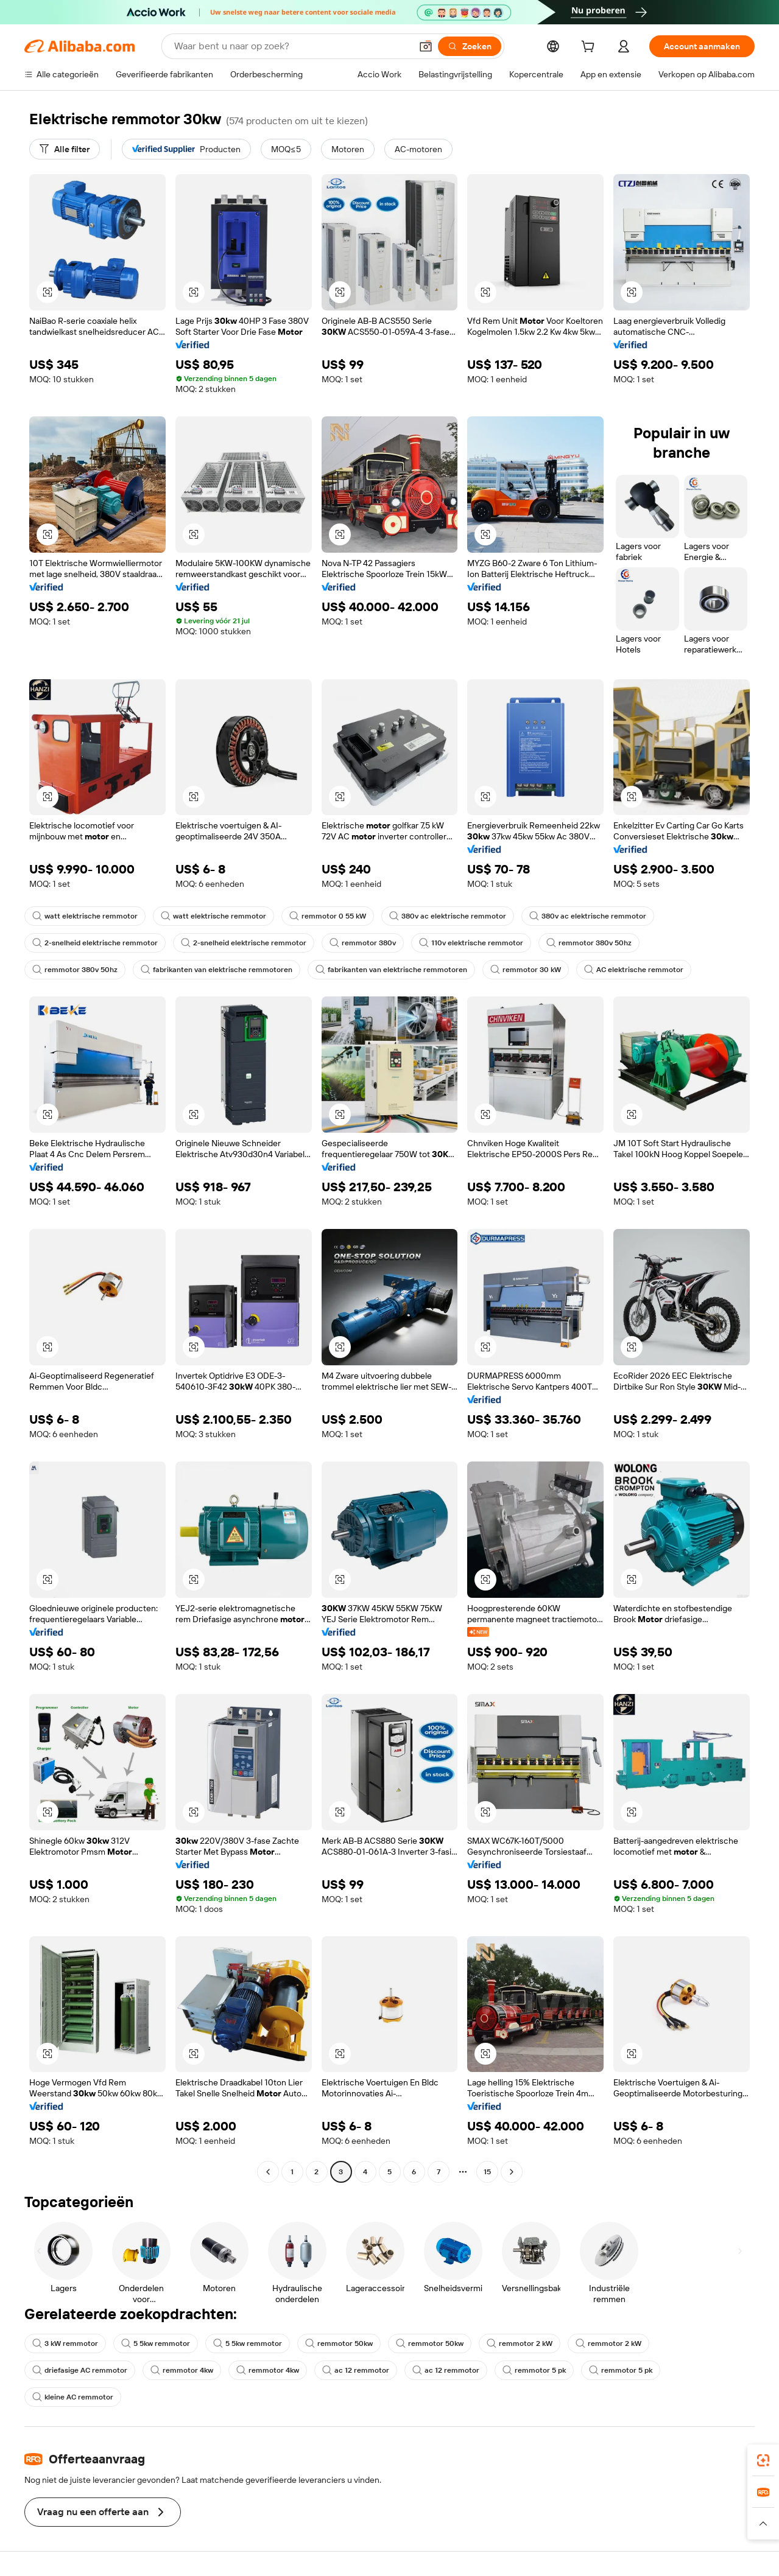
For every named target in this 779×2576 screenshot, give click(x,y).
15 (487, 2172)
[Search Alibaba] (291, 46)
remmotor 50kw (339, 2343)
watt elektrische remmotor (85, 916)
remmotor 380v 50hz (589, 943)
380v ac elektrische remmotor (447, 916)
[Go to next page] (512, 2172)
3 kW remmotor (65, 2343)
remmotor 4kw (181, 2370)
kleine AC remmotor (72, 2397)
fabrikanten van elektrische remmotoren (216, 970)
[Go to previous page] (268, 2172)
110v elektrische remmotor (471, 943)
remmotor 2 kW (519, 2343)
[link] (763, 2460)
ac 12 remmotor (355, 2370)
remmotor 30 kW (525, 970)
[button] (425, 46)
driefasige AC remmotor (79, 2370)
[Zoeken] (469, 46)
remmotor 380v (363, 943)
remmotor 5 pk (534, 2370)
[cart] (590, 48)
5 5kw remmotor (155, 2343)
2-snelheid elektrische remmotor (95, 943)
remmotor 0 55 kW (327, 916)
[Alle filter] (64, 149)
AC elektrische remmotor (633, 970)
